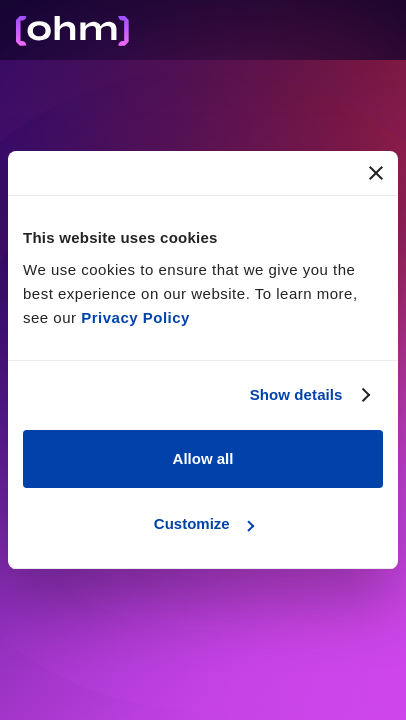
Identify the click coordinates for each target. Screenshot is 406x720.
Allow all (203, 458)
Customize (204, 523)
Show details (296, 394)
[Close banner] (376, 173)
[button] (394, 29)
